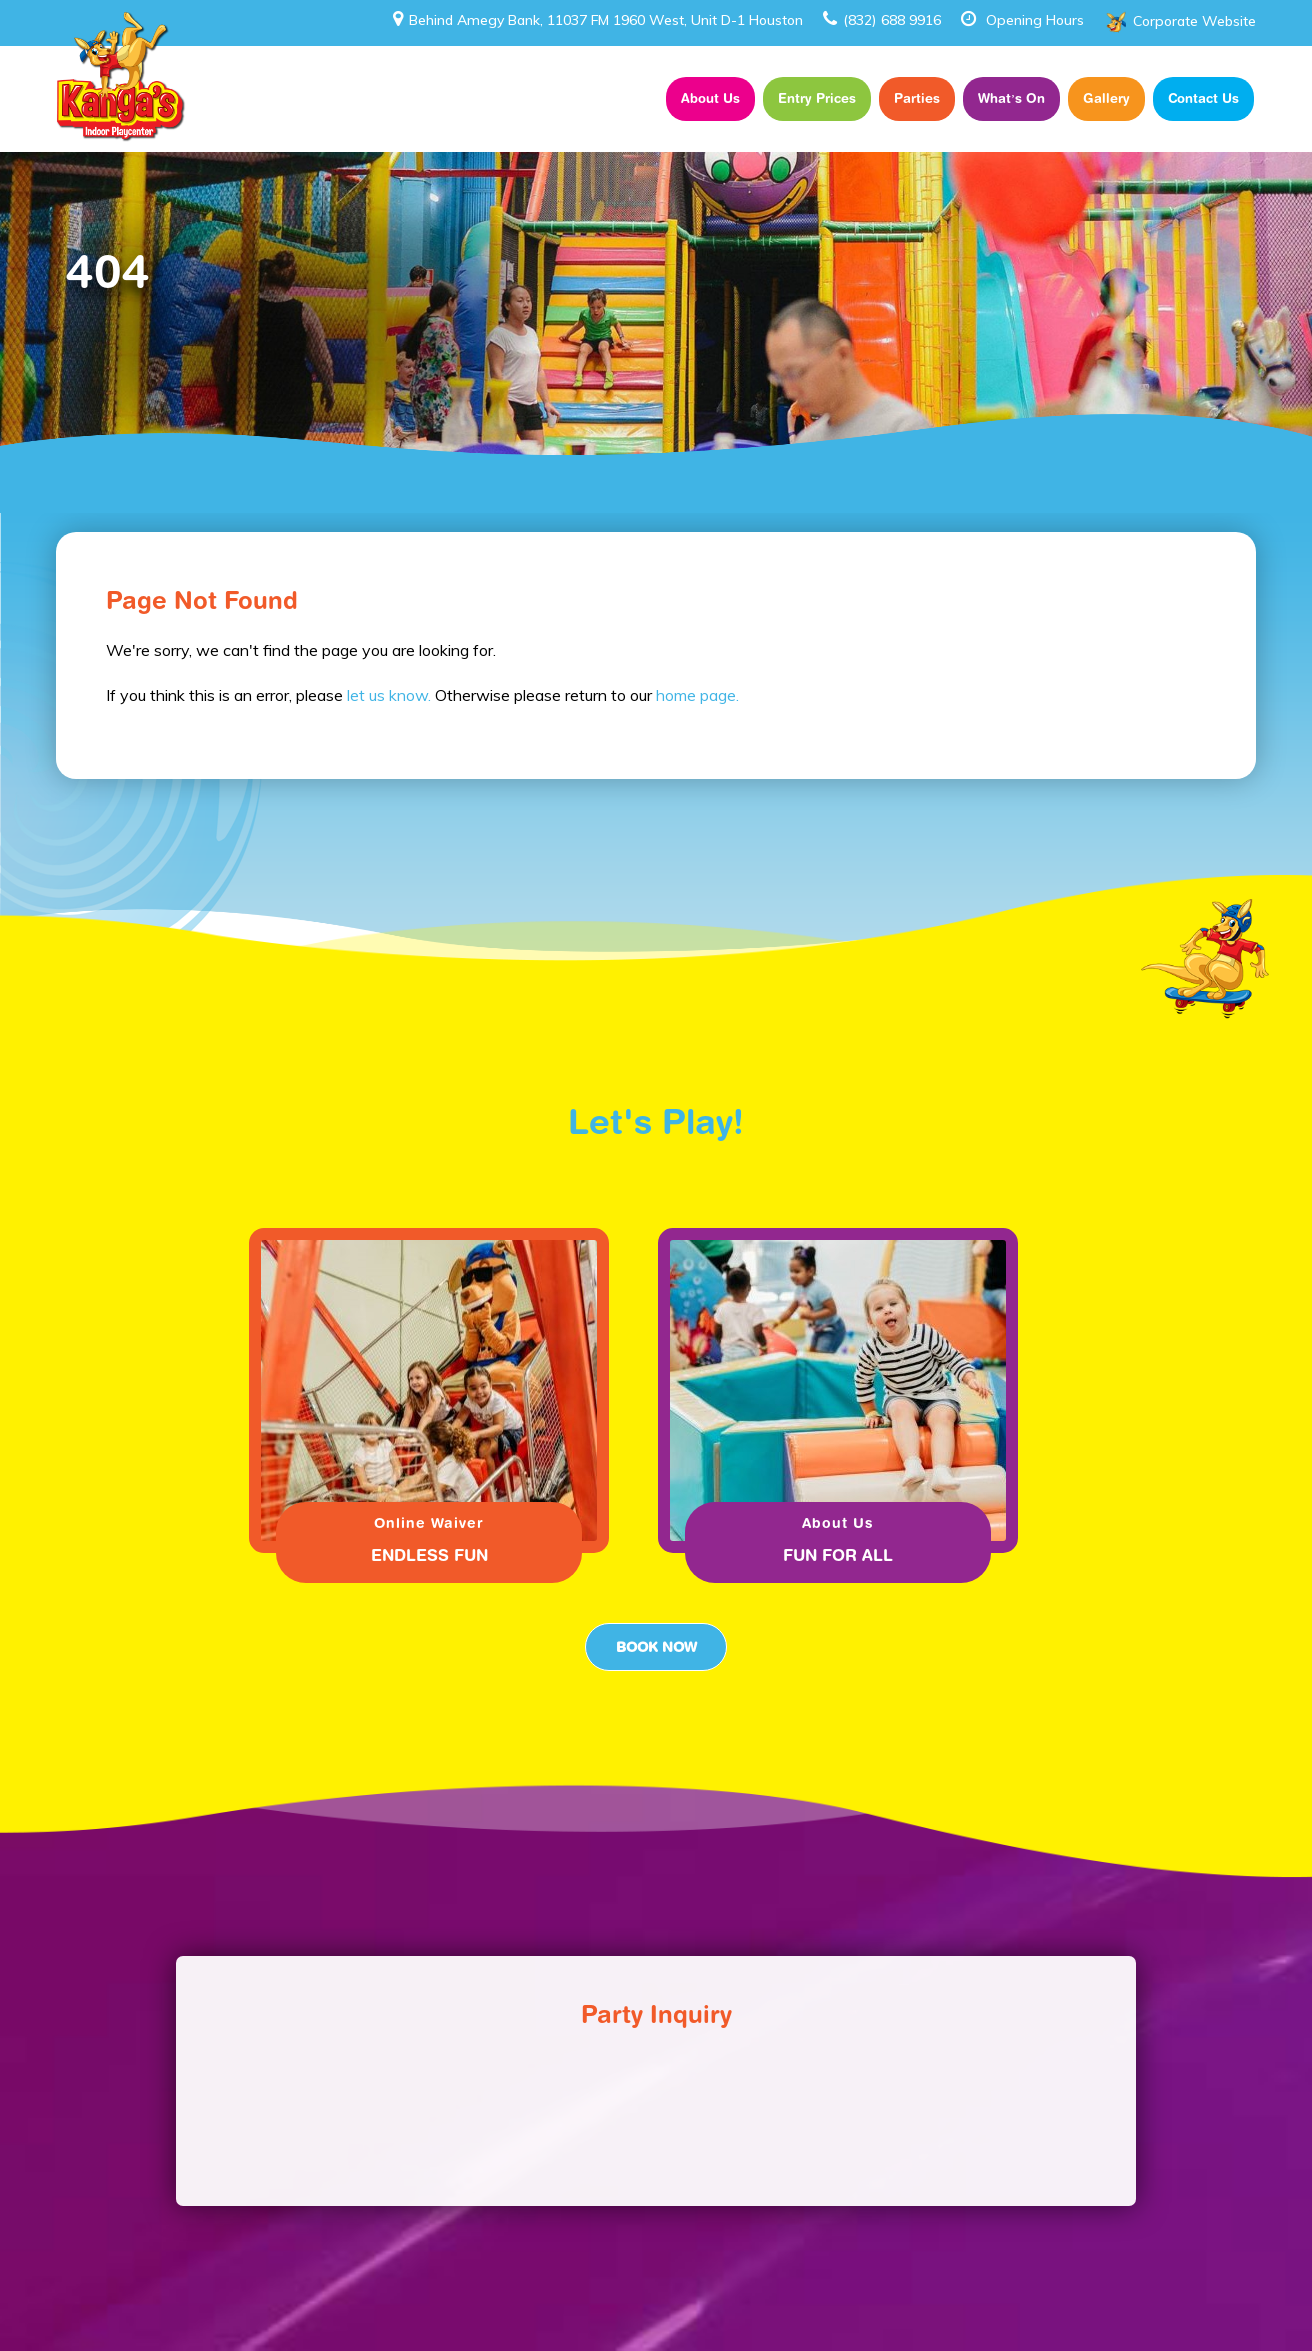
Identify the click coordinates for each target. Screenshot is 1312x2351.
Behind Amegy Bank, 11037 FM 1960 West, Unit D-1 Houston (598, 20)
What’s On (1011, 98)
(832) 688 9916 (882, 20)
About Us (710, 98)
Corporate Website (1194, 21)
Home (628, 99)
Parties (917, 98)
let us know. (389, 695)
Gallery (1106, 98)
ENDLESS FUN (429, 1555)
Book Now (656, 1647)
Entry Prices (817, 98)
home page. (697, 695)
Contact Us (1203, 98)
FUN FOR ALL (838, 1555)
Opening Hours (1035, 20)
